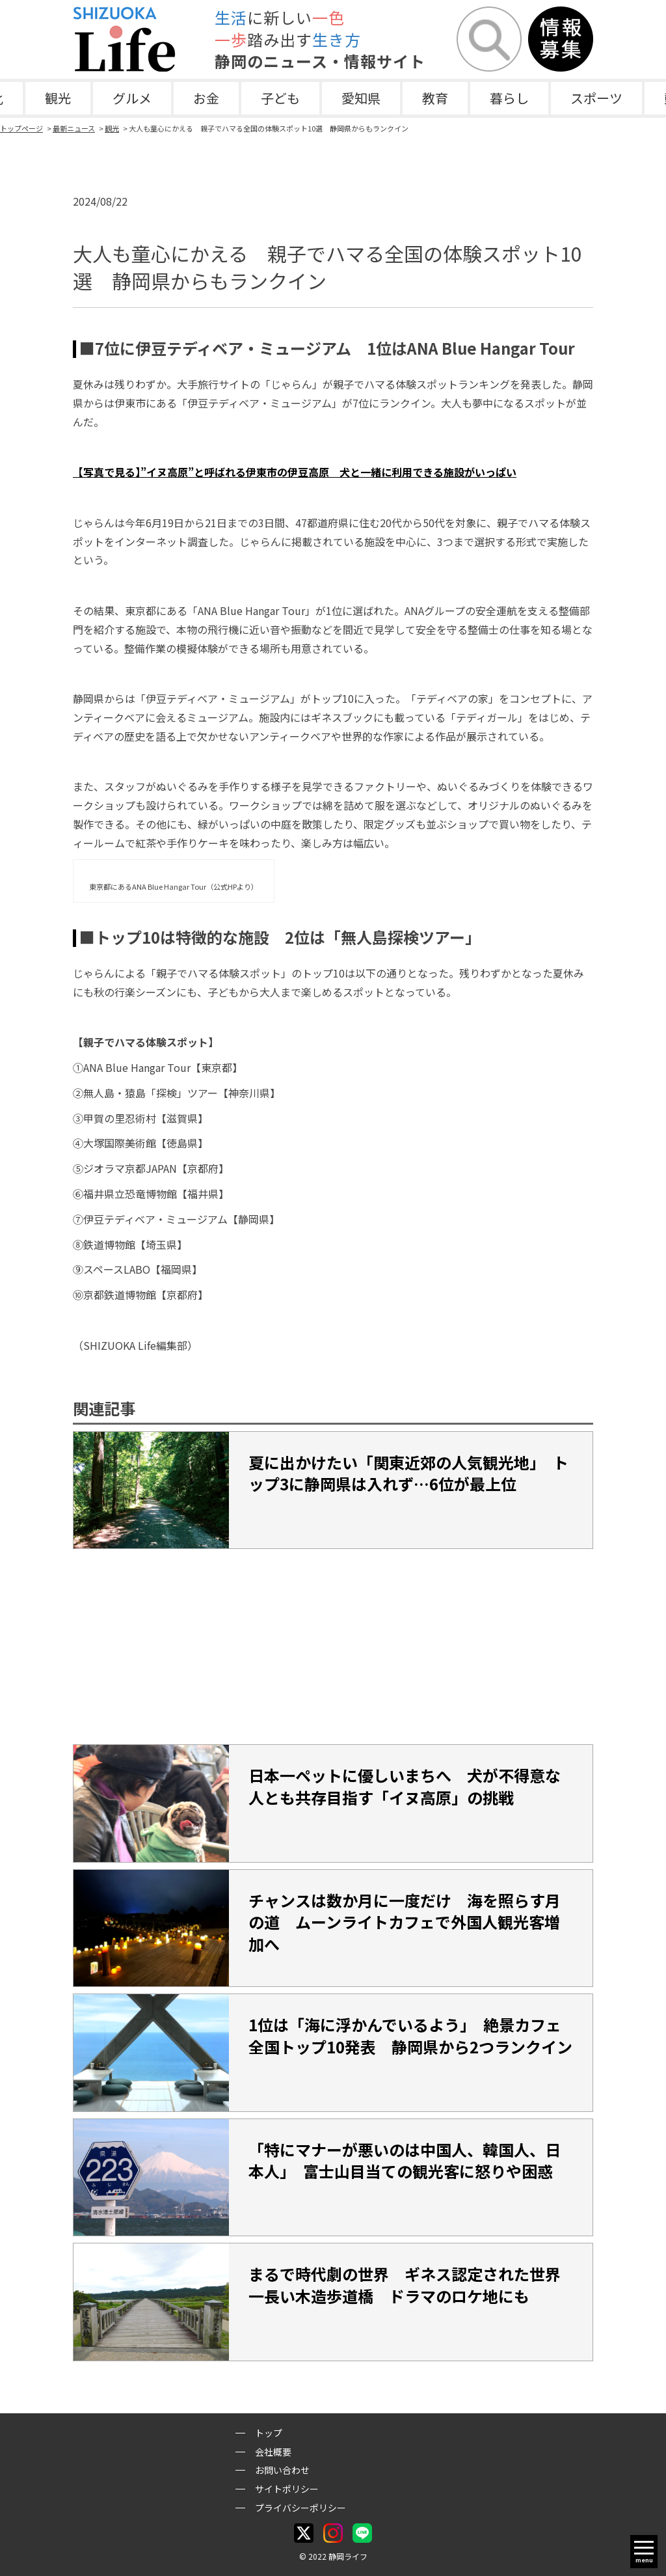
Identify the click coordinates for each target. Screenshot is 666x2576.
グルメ (132, 98)
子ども (280, 98)
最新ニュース (74, 128)
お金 (206, 98)
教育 (435, 98)
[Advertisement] (333, 1646)
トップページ (21, 128)
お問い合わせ (282, 2469)
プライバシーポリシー (300, 2507)
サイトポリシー (287, 2488)
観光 (58, 98)
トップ (268, 2432)
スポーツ (596, 98)
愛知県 (360, 98)
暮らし (509, 98)
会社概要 (273, 2451)
